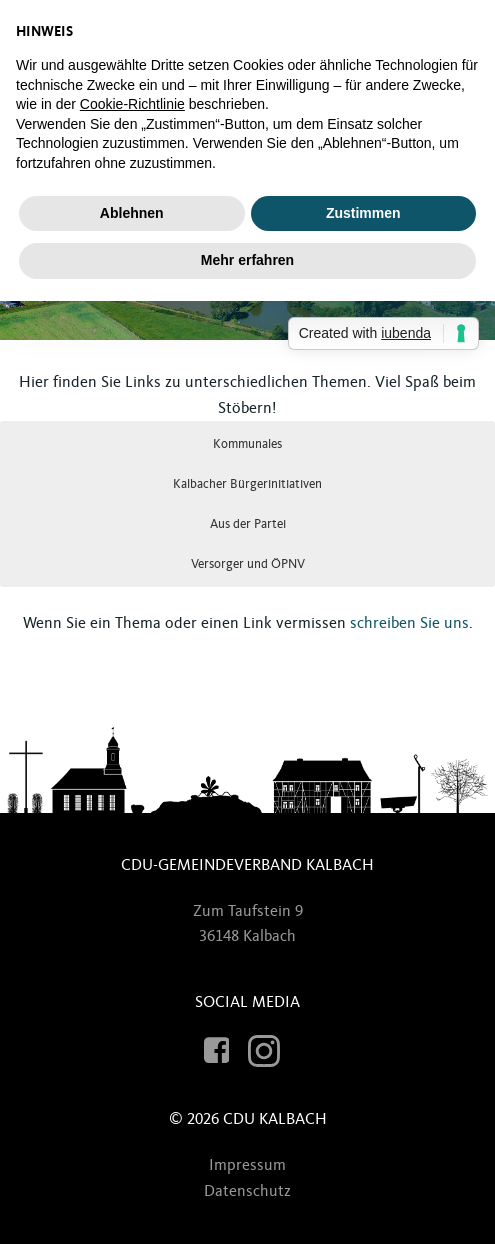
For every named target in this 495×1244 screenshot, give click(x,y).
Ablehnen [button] (132, 213)
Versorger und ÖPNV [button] (248, 564)
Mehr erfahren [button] (247, 260)
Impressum (247, 1165)
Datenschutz (247, 1191)
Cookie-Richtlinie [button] (132, 104)
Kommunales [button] (247, 444)
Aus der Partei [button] (248, 524)
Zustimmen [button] (363, 213)
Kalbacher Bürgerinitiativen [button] (247, 484)
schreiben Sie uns (409, 623)
